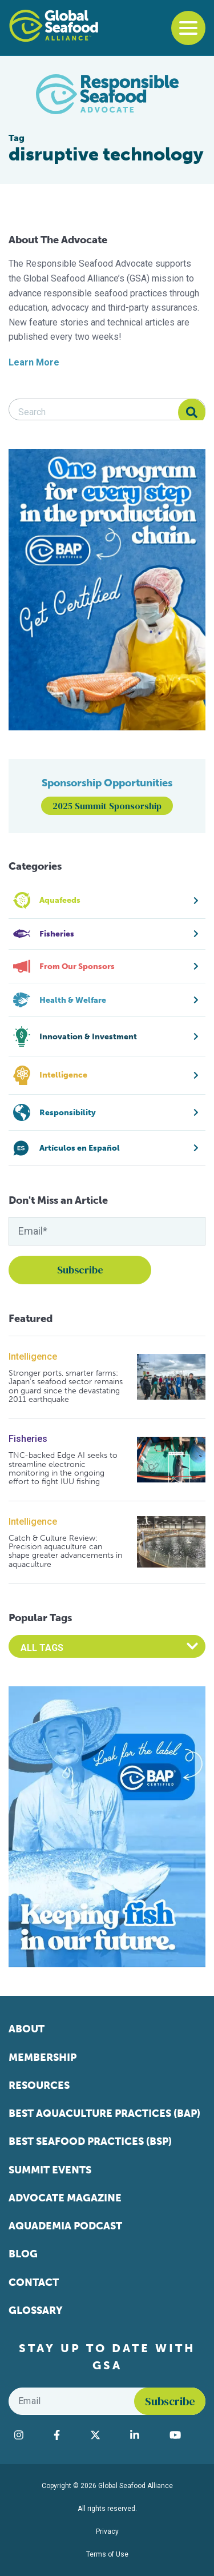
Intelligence (33, 1356)
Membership (42, 2057)
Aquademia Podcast (65, 2226)
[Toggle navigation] (188, 28)
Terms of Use (107, 2554)
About (27, 2029)
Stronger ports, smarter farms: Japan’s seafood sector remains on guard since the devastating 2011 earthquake (66, 1386)
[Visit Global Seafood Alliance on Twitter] (104, 2435)
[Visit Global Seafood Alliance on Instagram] (28, 2435)
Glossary (36, 2310)
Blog (23, 2254)
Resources (39, 2085)
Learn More (34, 362)
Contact (34, 2282)
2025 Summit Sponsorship (107, 805)
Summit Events (50, 2170)
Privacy (107, 2531)
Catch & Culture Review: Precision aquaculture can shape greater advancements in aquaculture (65, 1551)
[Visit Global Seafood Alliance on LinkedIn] (144, 2435)
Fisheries (28, 1438)
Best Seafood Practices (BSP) (90, 2141)
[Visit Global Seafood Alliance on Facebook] (66, 2435)
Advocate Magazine (65, 2198)
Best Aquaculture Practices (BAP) (104, 2113)
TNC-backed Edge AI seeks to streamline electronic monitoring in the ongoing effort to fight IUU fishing (63, 1468)
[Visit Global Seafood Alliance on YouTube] (184, 2435)
